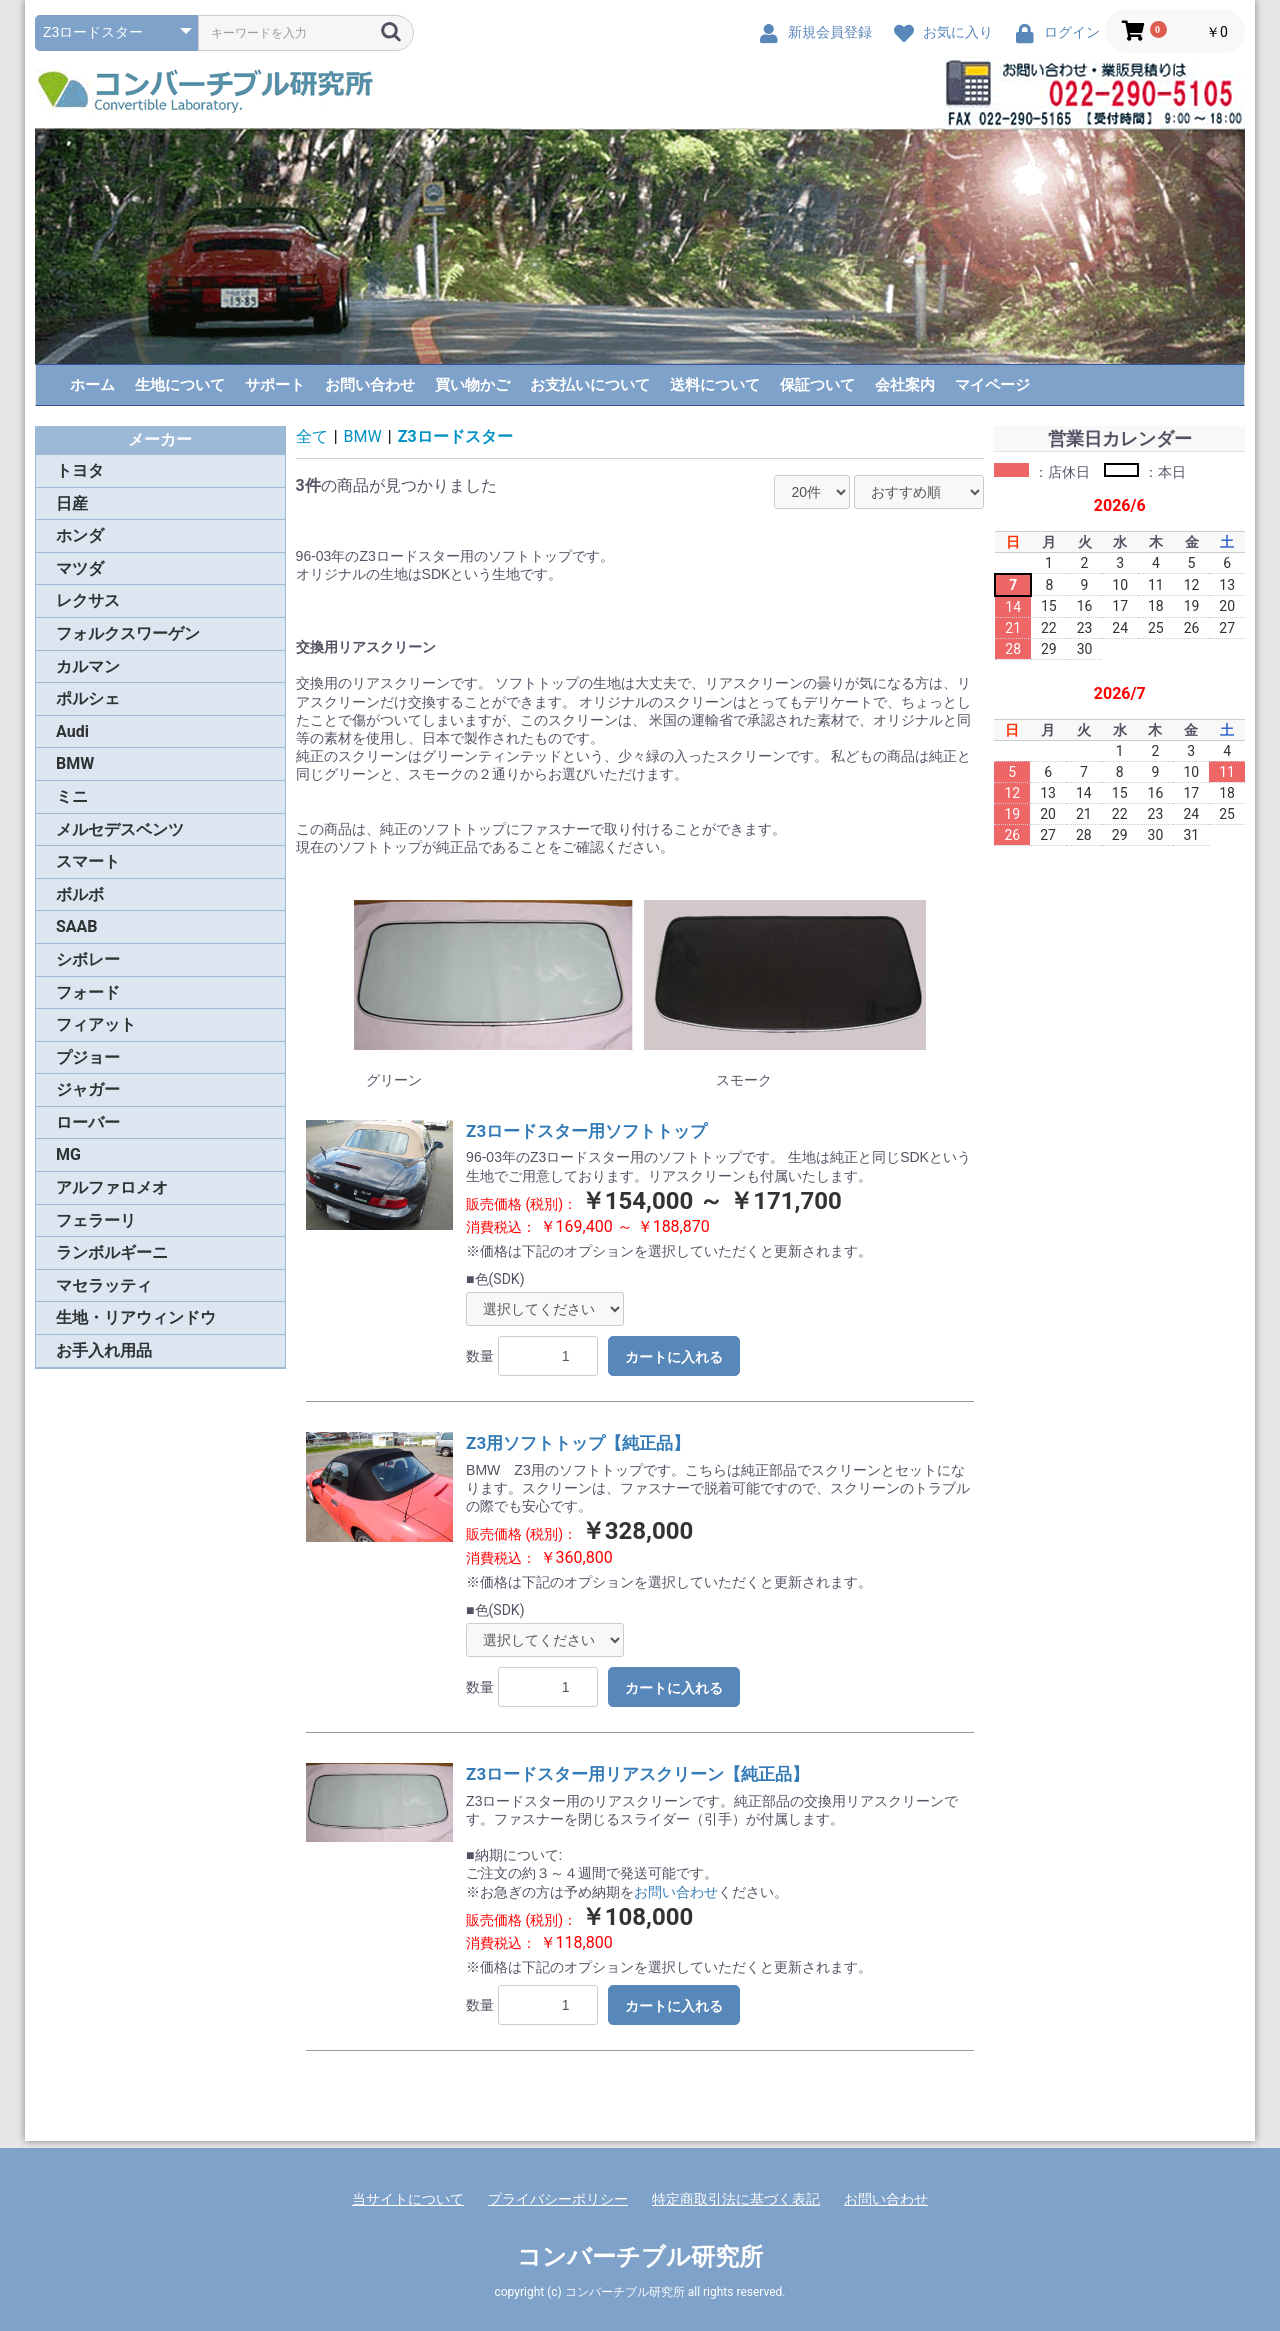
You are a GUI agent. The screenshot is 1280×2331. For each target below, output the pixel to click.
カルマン (88, 666)
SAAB (77, 926)
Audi (72, 731)
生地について (180, 385)
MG (68, 1154)
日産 (72, 503)
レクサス (88, 600)
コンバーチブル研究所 (640, 2257)
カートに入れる (674, 1357)
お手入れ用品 (104, 1350)
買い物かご (472, 385)
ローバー (88, 1122)
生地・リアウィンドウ (136, 1317)
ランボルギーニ (112, 1252)
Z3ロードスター (455, 436)
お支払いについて (590, 385)
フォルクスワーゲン (128, 633)
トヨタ (80, 470)
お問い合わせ (370, 385)
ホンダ (80, 535)
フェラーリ (96, 1220)
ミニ (72, 796)
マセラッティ (104, 1285)
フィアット (96, 1024)
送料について (715, 385)
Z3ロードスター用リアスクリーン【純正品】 (637, 1774)
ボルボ (80, 894)
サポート (275, 385)
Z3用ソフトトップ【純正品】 (578, 1443)
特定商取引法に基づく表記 (736, 2199)
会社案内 (905, 385)
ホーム (92, 385)
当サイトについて (408, 2199)
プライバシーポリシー (558, 2199)
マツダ (80, 568)
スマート (88, 861)
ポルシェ (88, 698)
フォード (88, 992)
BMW (75, 763)
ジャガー (88, 1089)
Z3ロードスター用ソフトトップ (586, 1131)
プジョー (88, 1057)
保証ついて (817, 385)
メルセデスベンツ (120, 829)
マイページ (992, 385)
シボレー (88, 959)
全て (312, 436)
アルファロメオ (112, 1187)
